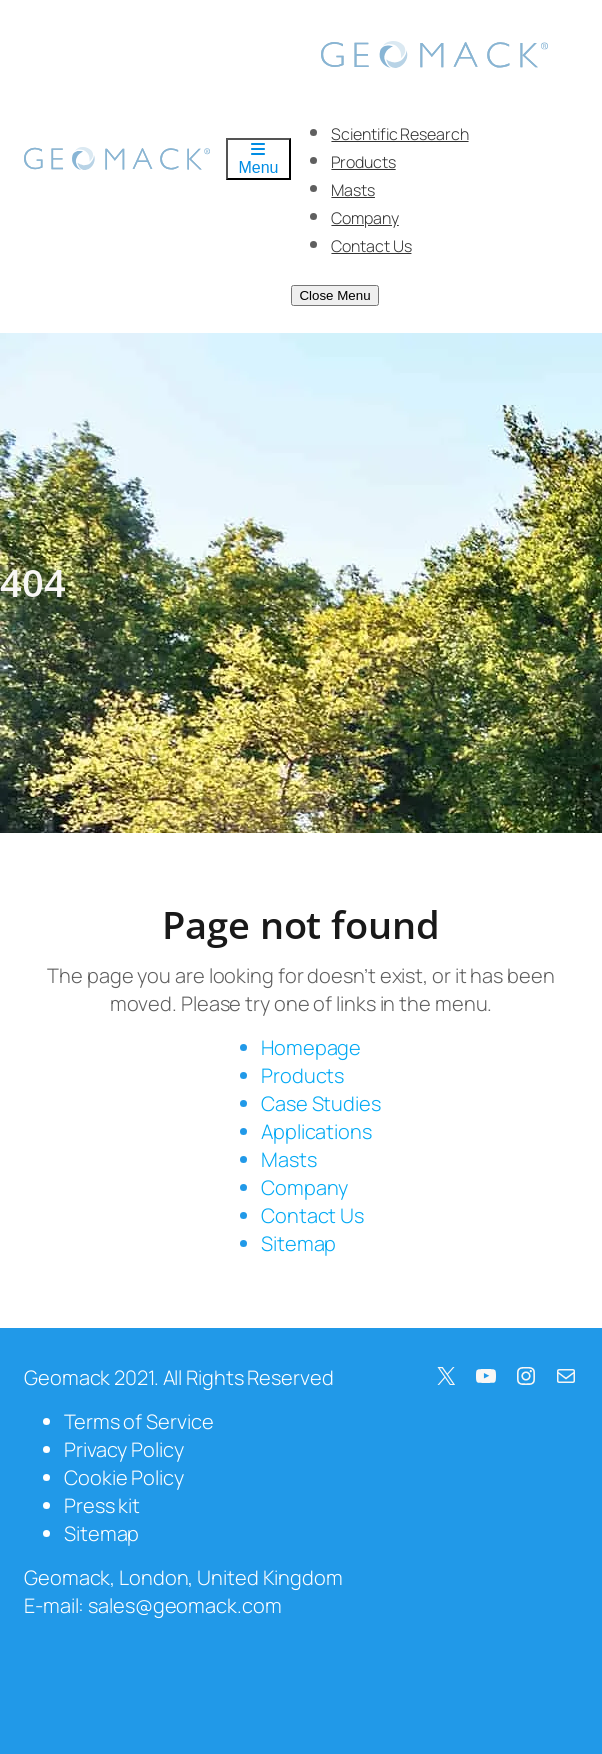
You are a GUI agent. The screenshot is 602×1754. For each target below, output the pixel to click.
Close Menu (334, 295)
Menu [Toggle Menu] (258, 158)
